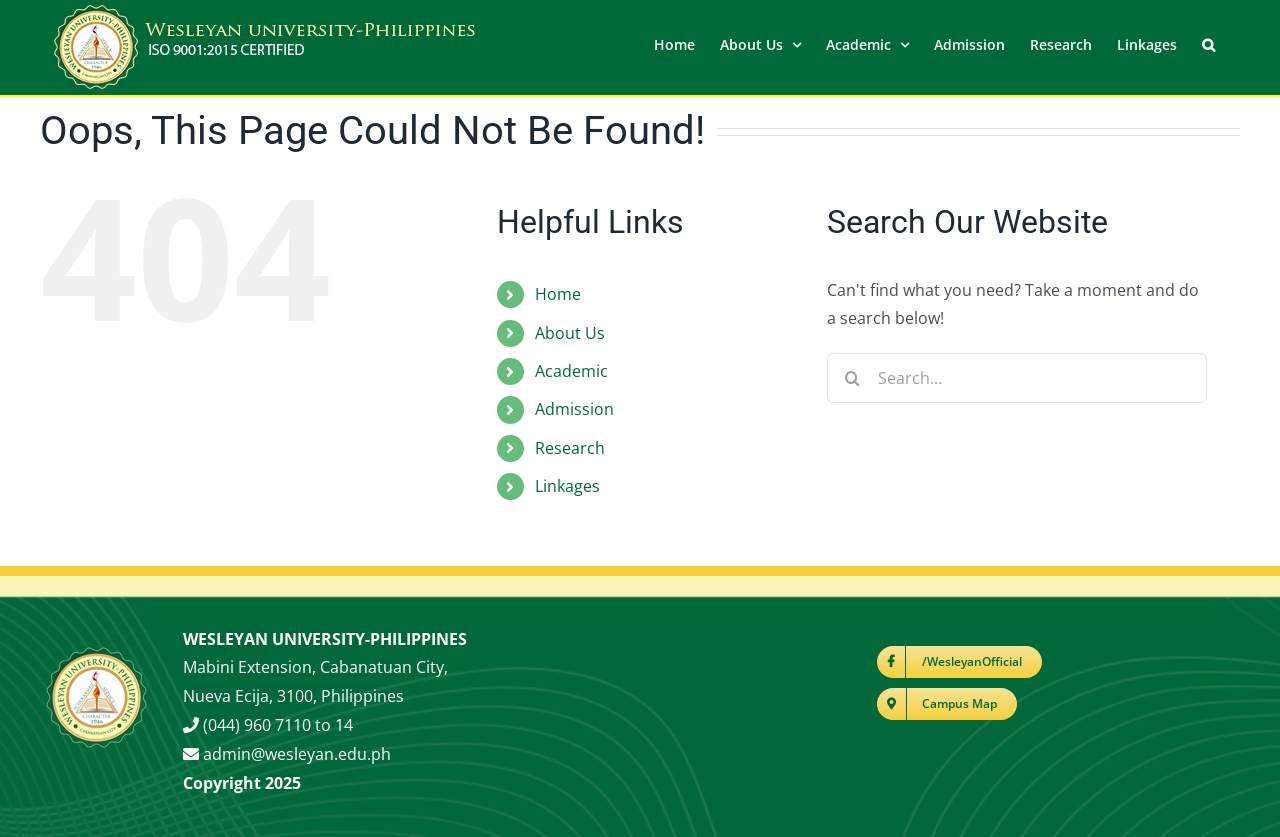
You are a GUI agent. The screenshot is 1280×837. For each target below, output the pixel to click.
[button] (1208, 43)
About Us (570, 332)
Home (558, 293)
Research (570, 447)
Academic (571, 370)
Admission (574, 408)
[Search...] (1017, 377)
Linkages (567, 485)
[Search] (852, 377)
